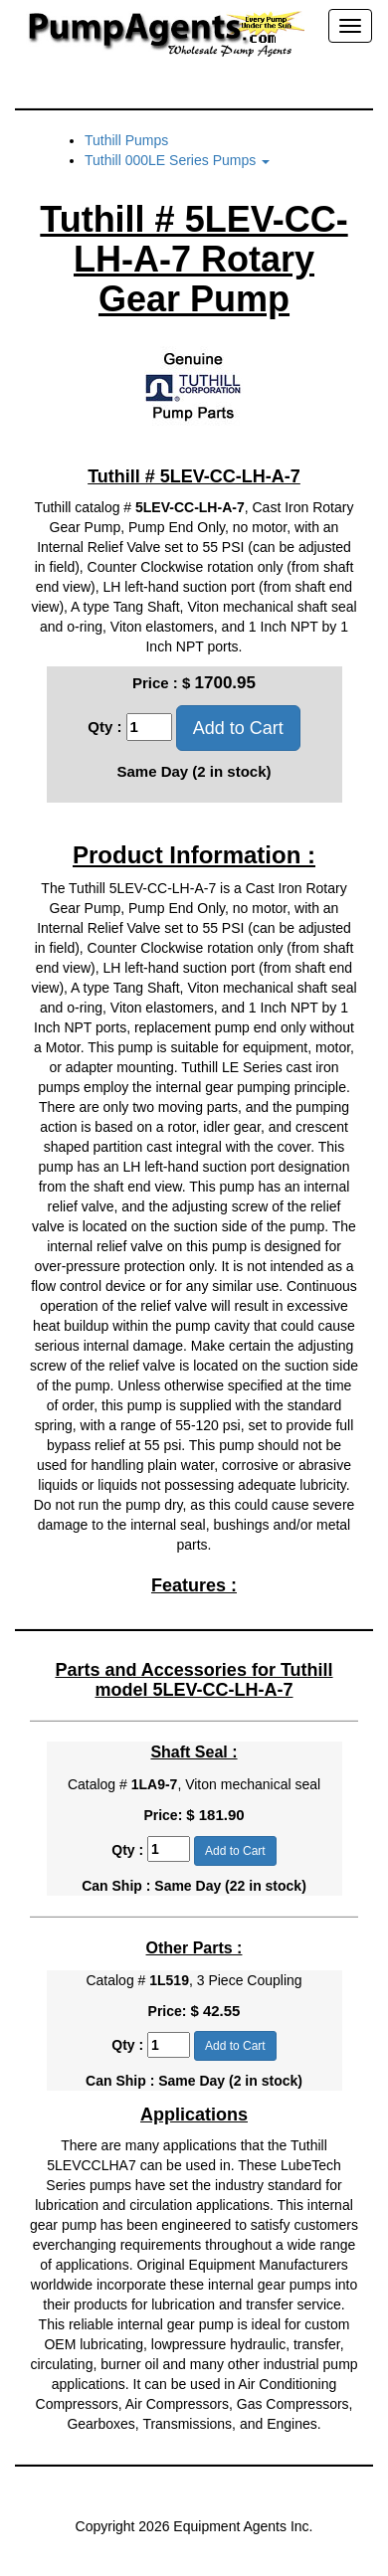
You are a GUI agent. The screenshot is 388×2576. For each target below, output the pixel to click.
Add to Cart (238, 728)
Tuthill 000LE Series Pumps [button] (177, 160)
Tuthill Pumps (126, 140)
